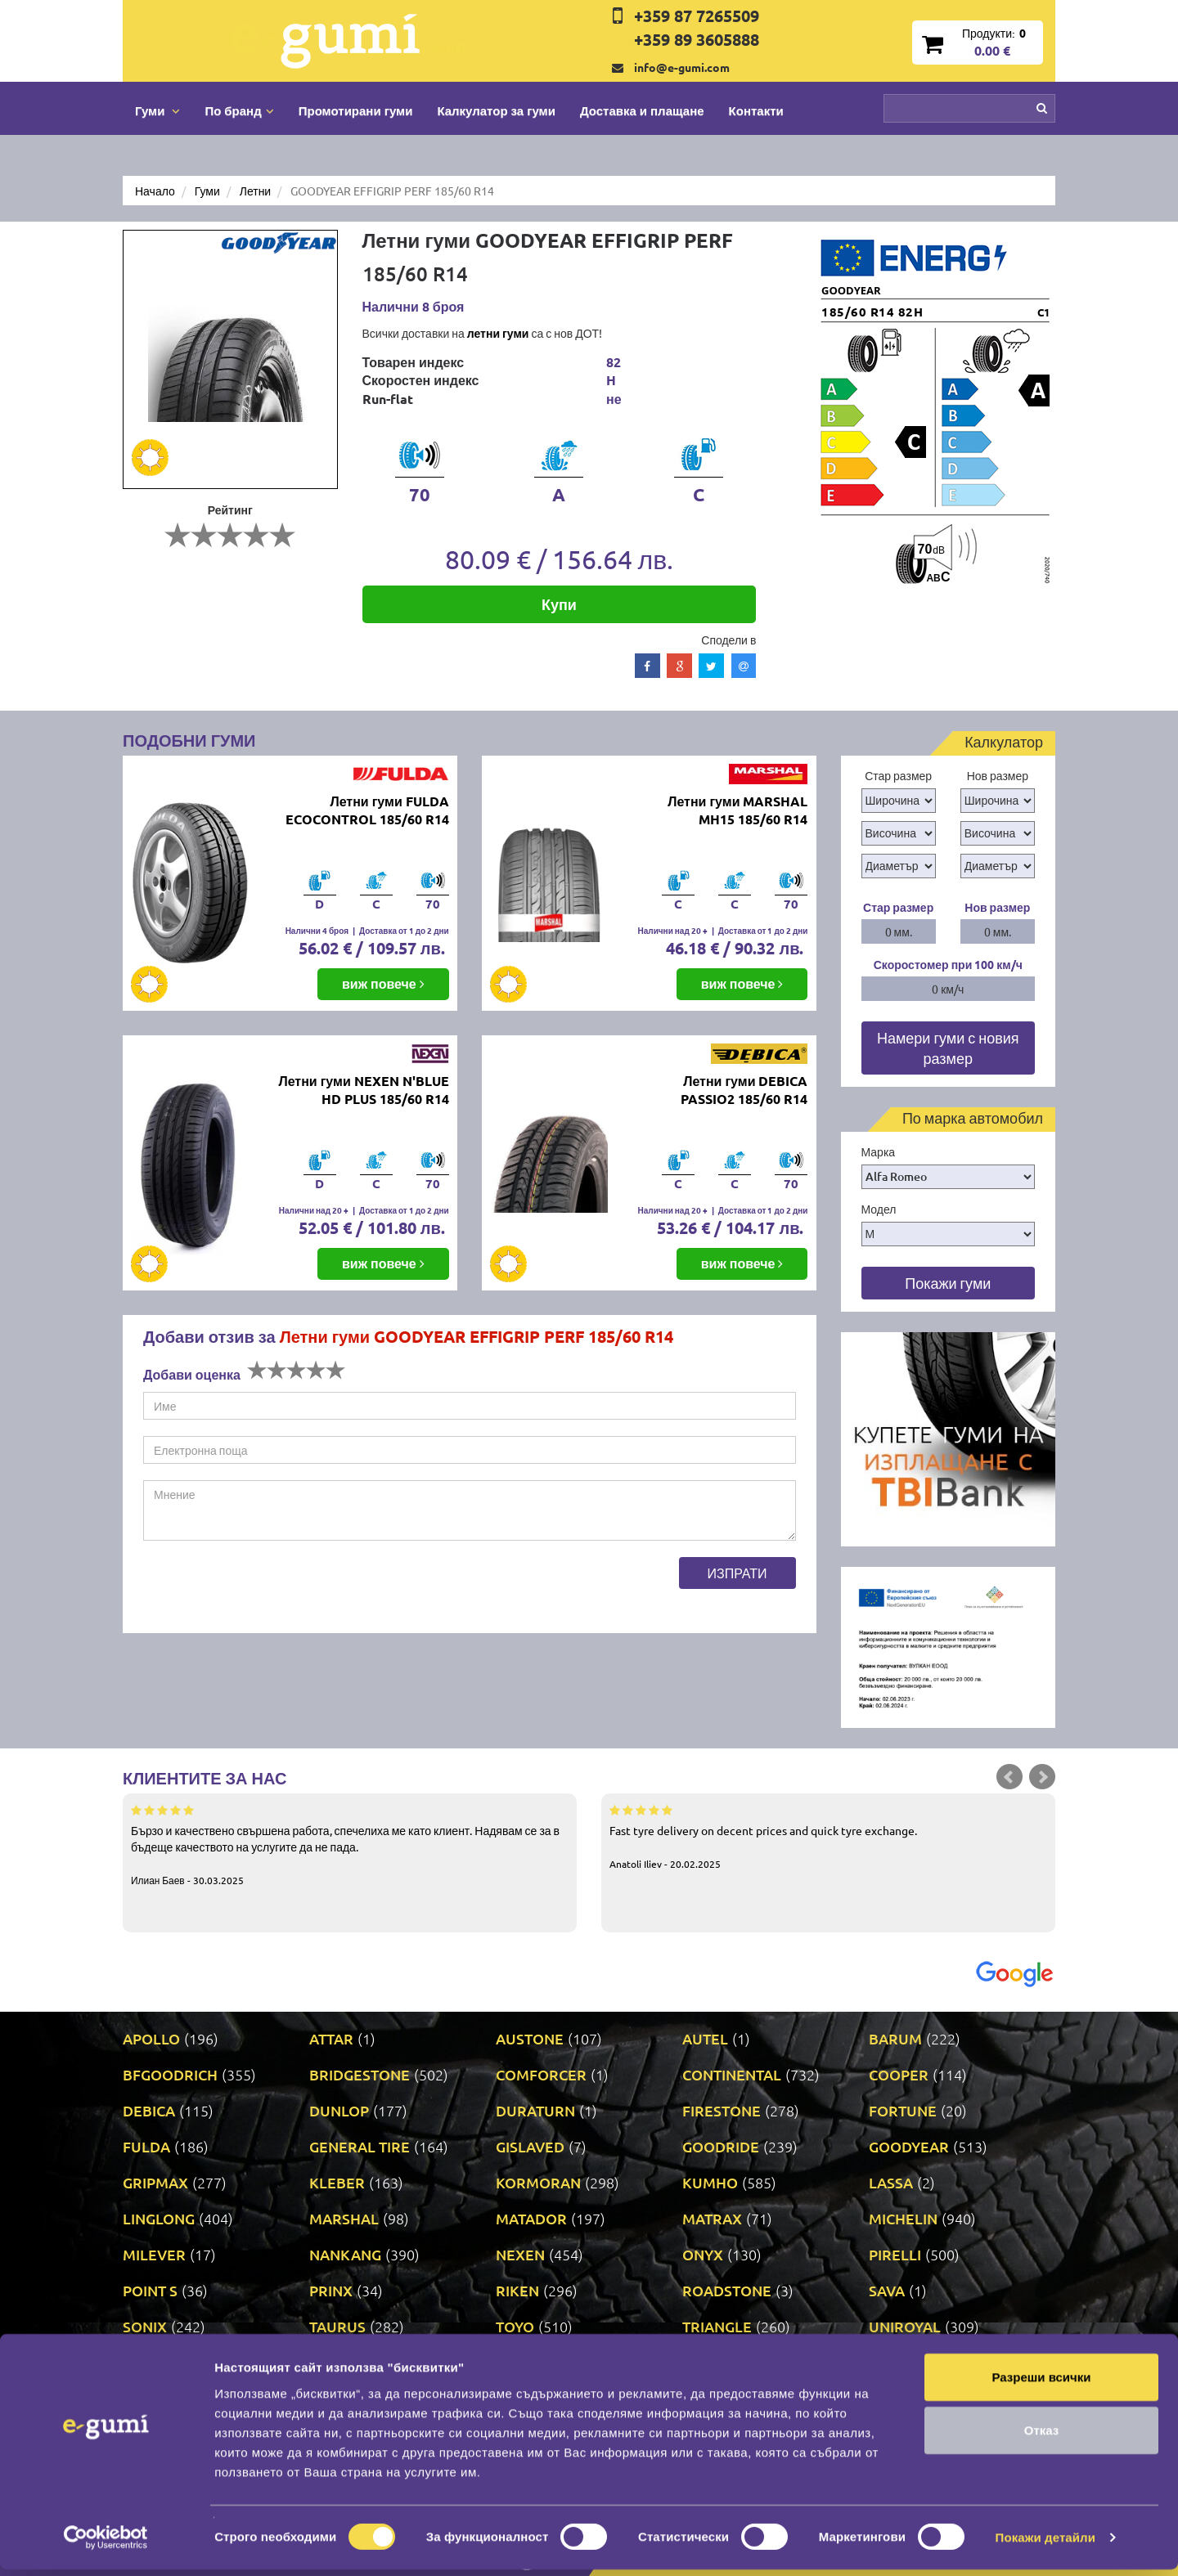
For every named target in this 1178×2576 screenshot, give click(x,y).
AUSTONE (530, 2038)
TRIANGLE (717, 2326)
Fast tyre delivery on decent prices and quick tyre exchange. (828, 1836)
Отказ (1041, 2437)
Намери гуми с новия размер (948, 1048)
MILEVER (154, 2254)
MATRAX (712, 2218)
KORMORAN (538, 2182)
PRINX (331, 2290)
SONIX (145, 2326)
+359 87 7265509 (696, 15)
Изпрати (737, 1572)
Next (1042, 1777)
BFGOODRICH (170, 2074)
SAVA (887, 2290)
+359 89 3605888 (696, 39)
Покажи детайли (1046, 2544)
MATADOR (531, 2218)
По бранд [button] (239, 110)
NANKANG (345, 2254)
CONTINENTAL (731, 2074)
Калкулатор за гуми (496, 110)
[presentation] (267, 1589)
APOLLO (151, 2038)
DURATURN (535, 2110)
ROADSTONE (726, 2290)
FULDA (146, 2146)
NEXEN (520, 2254)
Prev (1009, 1777)
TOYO (515, 2326)
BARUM (895, 2038)
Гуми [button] (157, 110)
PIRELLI (895, 2254)
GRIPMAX (155, 2182)
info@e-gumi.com (682, 67)
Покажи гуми (948, 1282)
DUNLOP (339, 2110)
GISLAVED (530, 2146)
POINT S (150, 2290)
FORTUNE (903, 2110)
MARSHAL (344, 2218)
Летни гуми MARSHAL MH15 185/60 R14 (737, 810)
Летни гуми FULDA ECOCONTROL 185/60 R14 (367, 810)
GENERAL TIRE (359, 2146)
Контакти (756, 110)
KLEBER (337, 2182)
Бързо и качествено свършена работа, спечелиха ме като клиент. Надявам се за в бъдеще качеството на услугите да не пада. (350, 1844)
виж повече (383, 983)
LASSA (891, 2182)
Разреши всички (1040, 2383)
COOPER (898, 2074)
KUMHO (710, 2182)
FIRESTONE (721, 2110)
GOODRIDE (720, 2146)
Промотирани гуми (356, 110)
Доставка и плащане (642, 110)
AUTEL (705, 2038)
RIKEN (517, 2290)
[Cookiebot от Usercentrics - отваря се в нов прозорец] (106, 2544)
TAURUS (337, 2326)
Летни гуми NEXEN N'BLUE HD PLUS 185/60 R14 (363, 1090)
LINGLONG (159, 2218)
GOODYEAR (909, 2146)
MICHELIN (903, 2218)
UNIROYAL (905, 2326)
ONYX (702, 2254)
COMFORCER (541, 2074)
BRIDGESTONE (359, 2074)
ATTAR (331, 2038)
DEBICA (149, 2110)
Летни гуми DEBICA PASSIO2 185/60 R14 (744, 1090)
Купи (559, 604)
